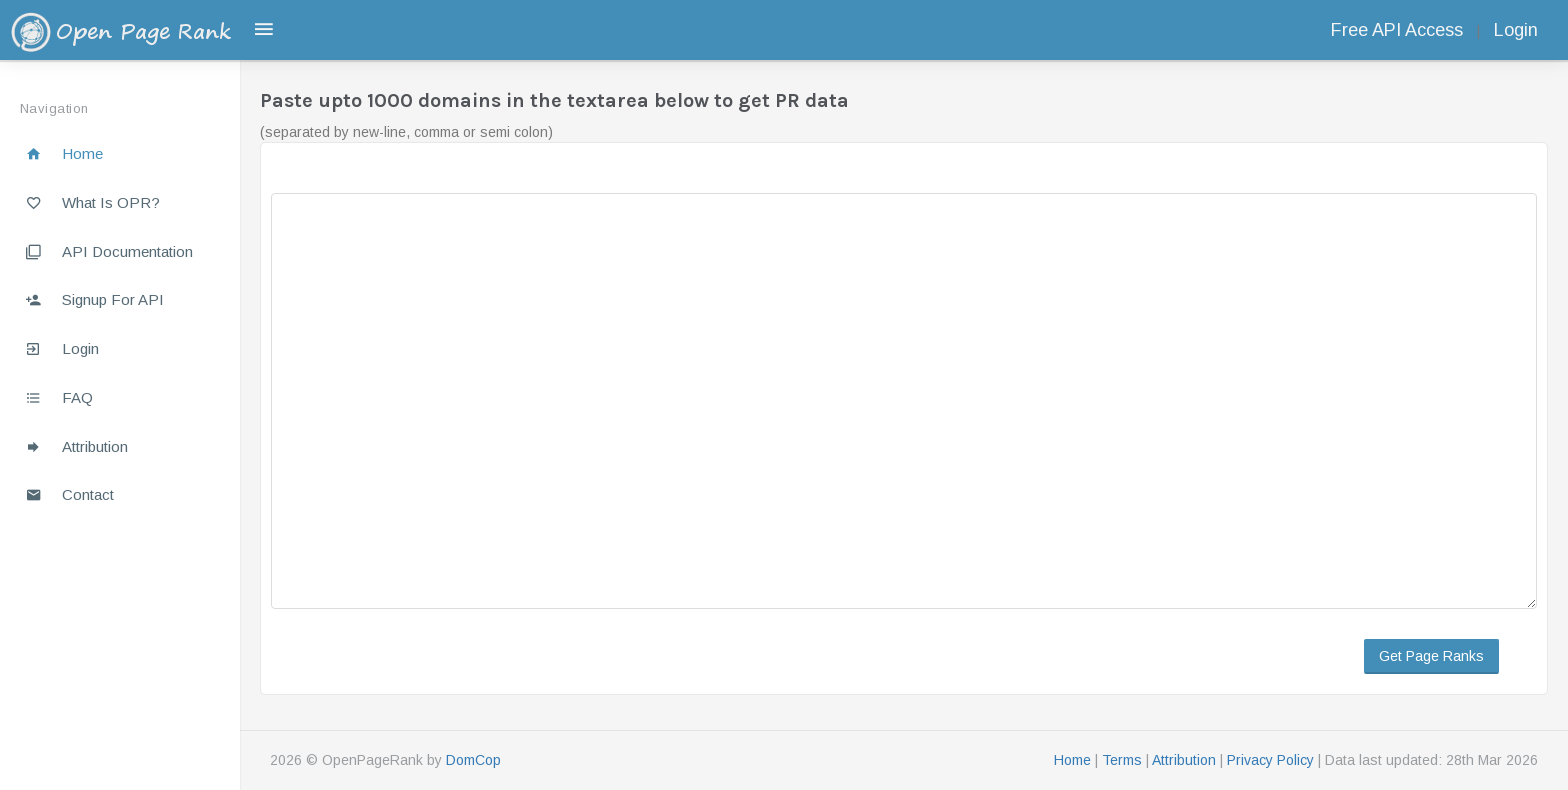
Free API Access (1397, 30)
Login (1516, 30)
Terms (1122, 760)
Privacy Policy (1270, 760)
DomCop (473, 760)
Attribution (1184, 760)
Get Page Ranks (1431, 656)
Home (1072, 760)
